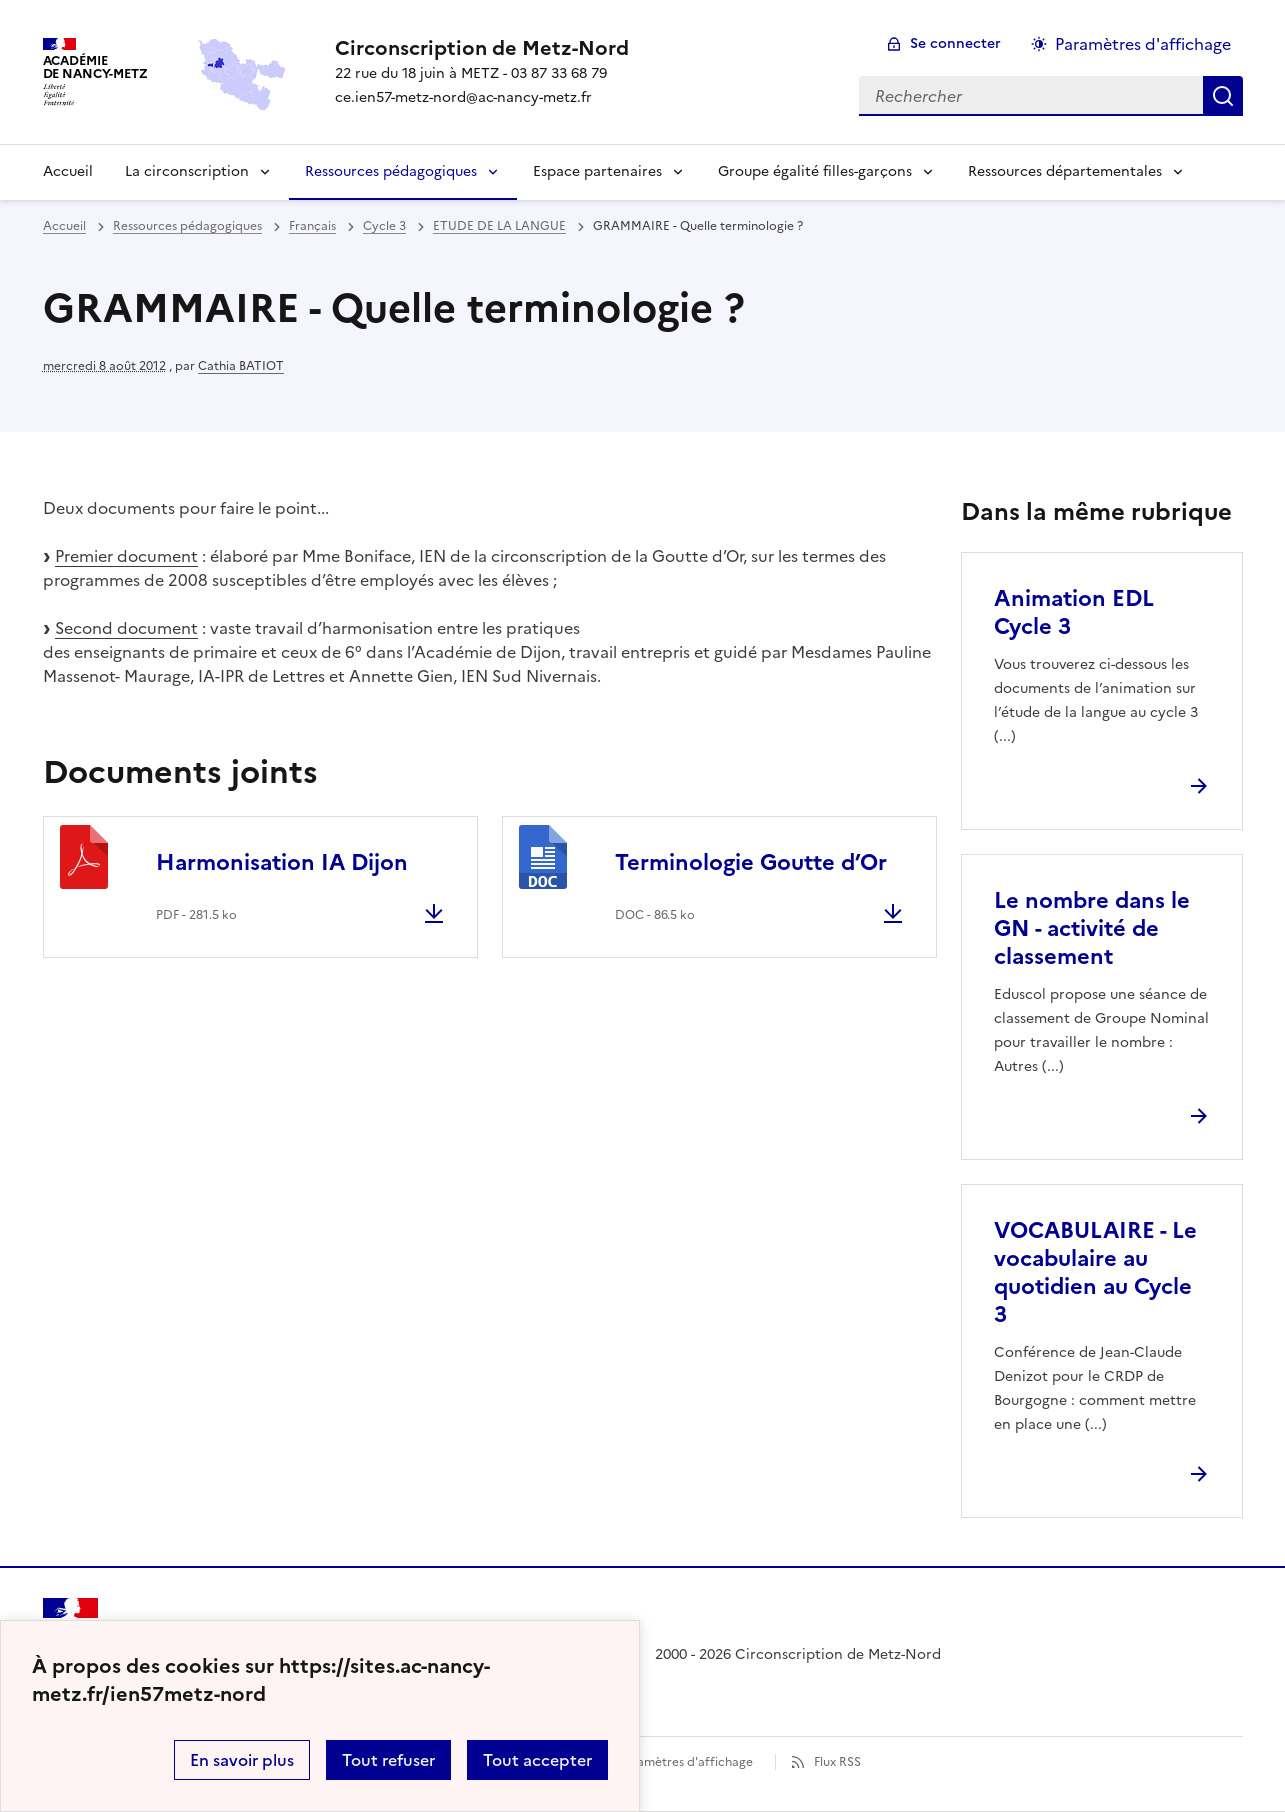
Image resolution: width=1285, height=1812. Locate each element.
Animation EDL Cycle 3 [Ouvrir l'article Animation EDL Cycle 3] (1074, 612)
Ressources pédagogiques (391, 171)
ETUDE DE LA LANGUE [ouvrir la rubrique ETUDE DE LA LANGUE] (499, 226)
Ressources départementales (1065, 171)
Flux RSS (837, 1762)
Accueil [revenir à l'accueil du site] (64, 226)
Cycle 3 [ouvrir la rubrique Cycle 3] (384, 226)
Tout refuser (388, 1760)
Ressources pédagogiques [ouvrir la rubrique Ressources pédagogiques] (187, 226)
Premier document (126, 556)
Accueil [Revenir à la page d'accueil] (68, 171)
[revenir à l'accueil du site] (482, 48)
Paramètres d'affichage (685, 1762)
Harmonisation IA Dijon (282, 862)
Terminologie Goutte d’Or (751, 862)
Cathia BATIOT (241, 366)
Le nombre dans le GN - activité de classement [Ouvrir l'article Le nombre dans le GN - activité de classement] (1092, 928)
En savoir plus (242, 1760)
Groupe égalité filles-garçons (815, 171)
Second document (126, 628)
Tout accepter (537, 1760)
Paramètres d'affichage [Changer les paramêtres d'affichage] (1143, 44)
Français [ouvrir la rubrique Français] (312, 226)
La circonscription (187, 171)
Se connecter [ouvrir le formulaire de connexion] (955, 43)
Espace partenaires (597, 171)
